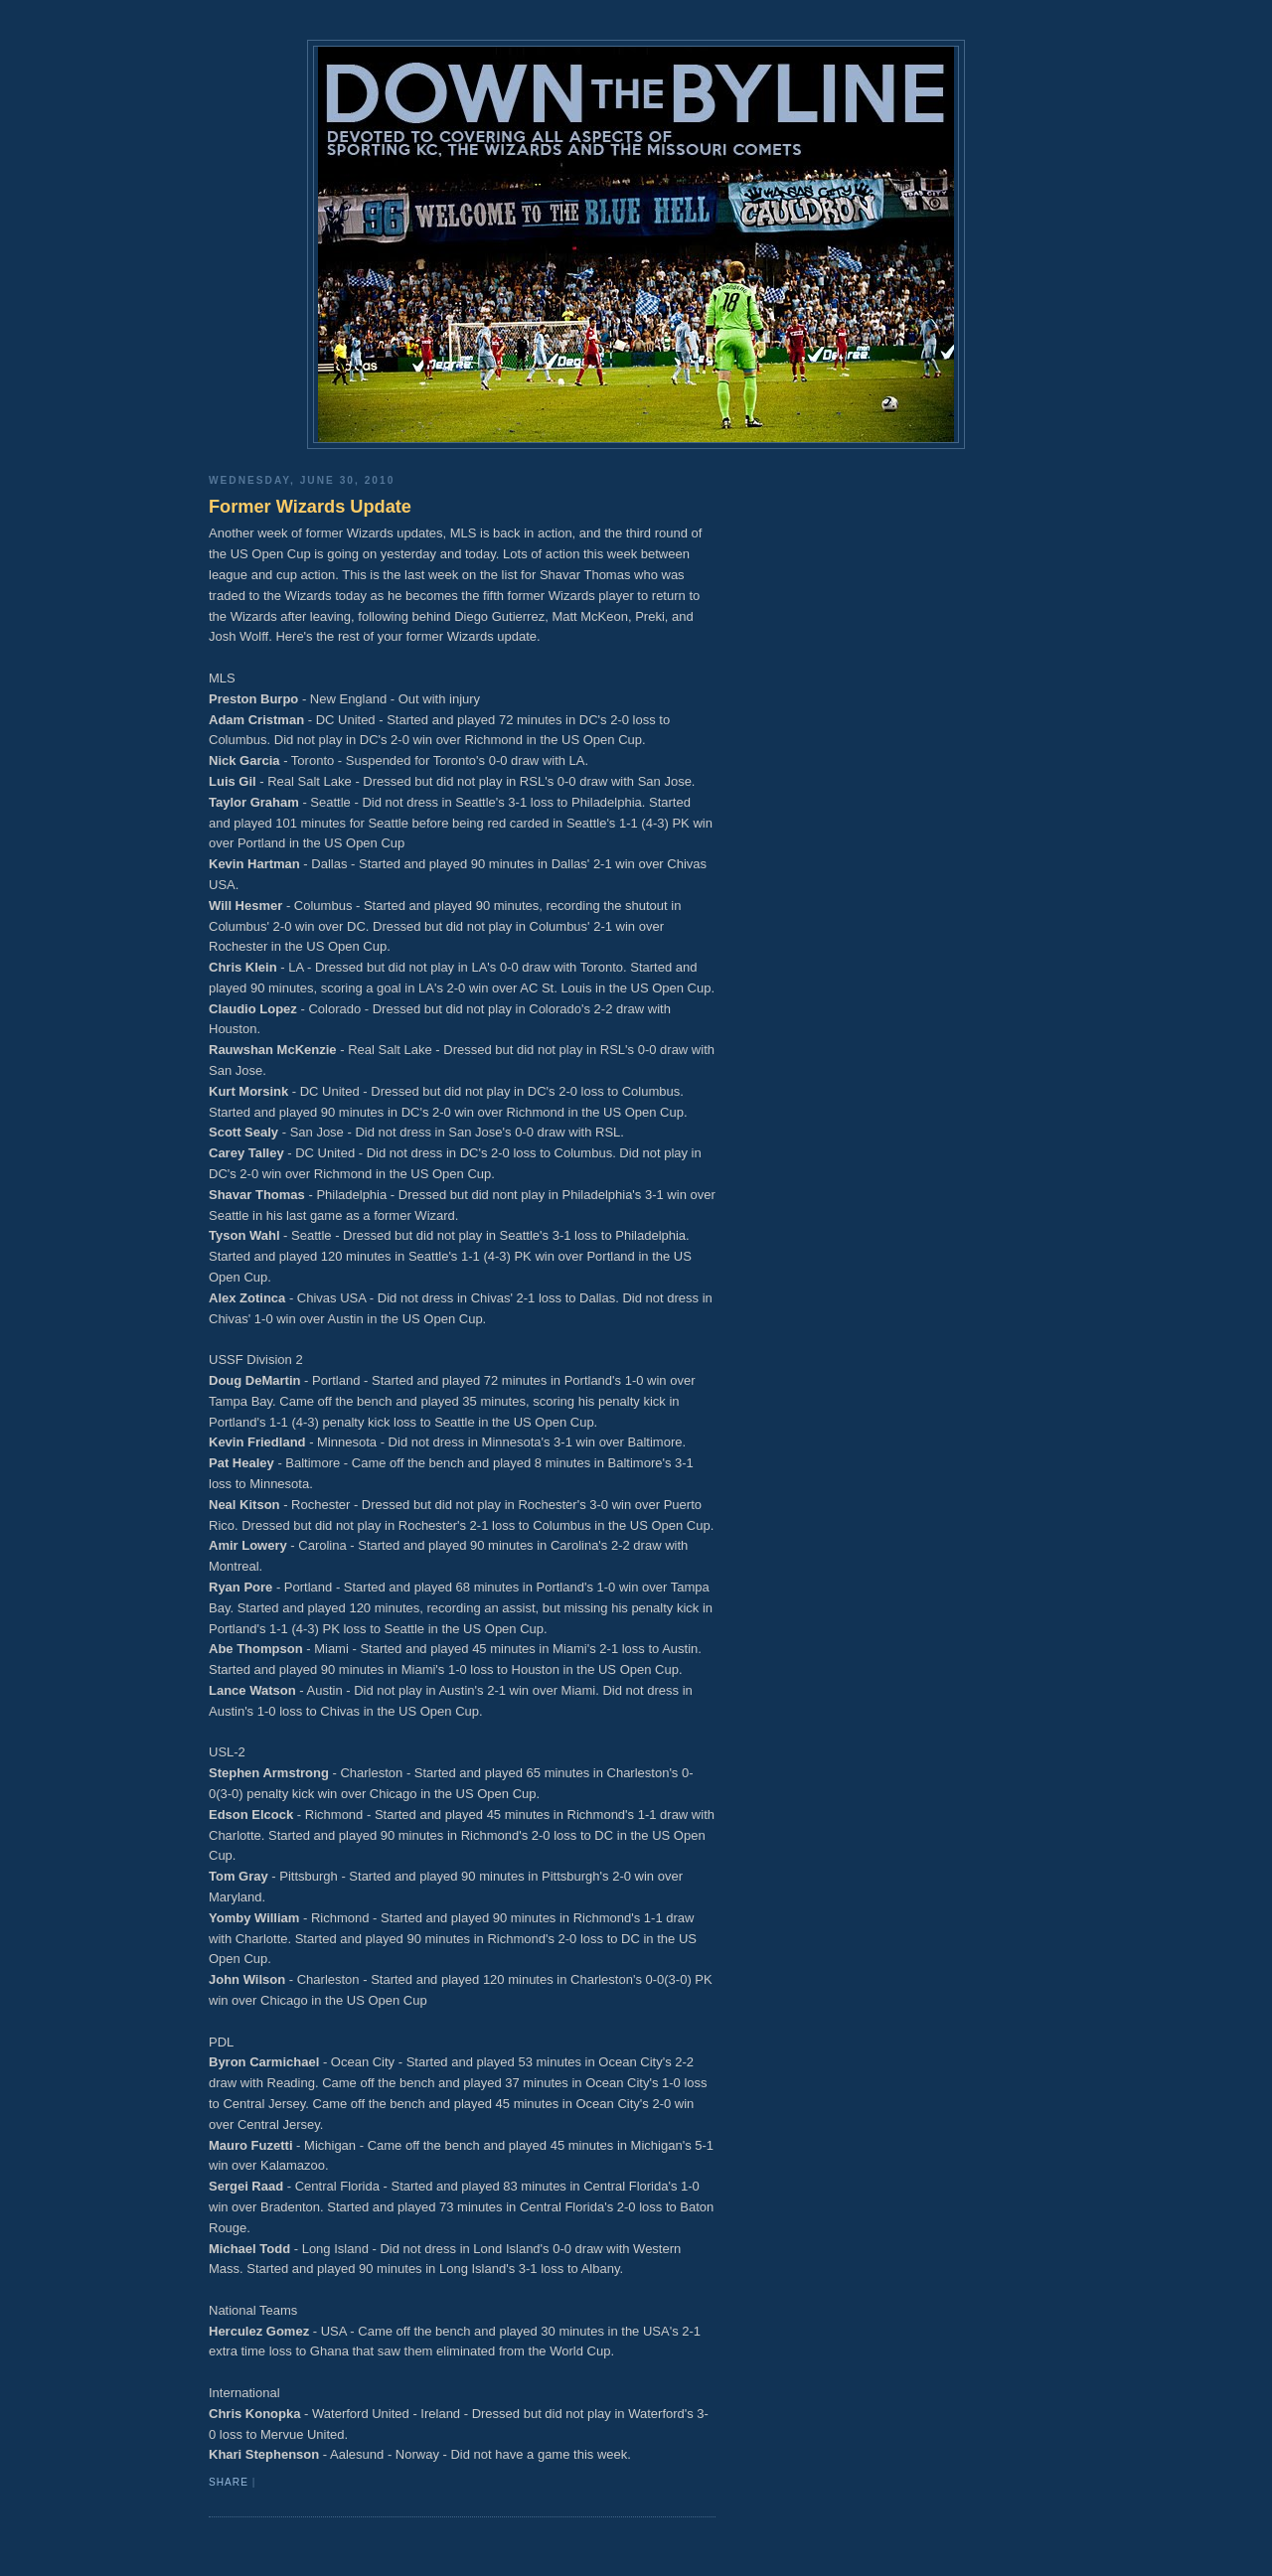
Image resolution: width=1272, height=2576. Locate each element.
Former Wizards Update (310, 507)
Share (228, 2482)
